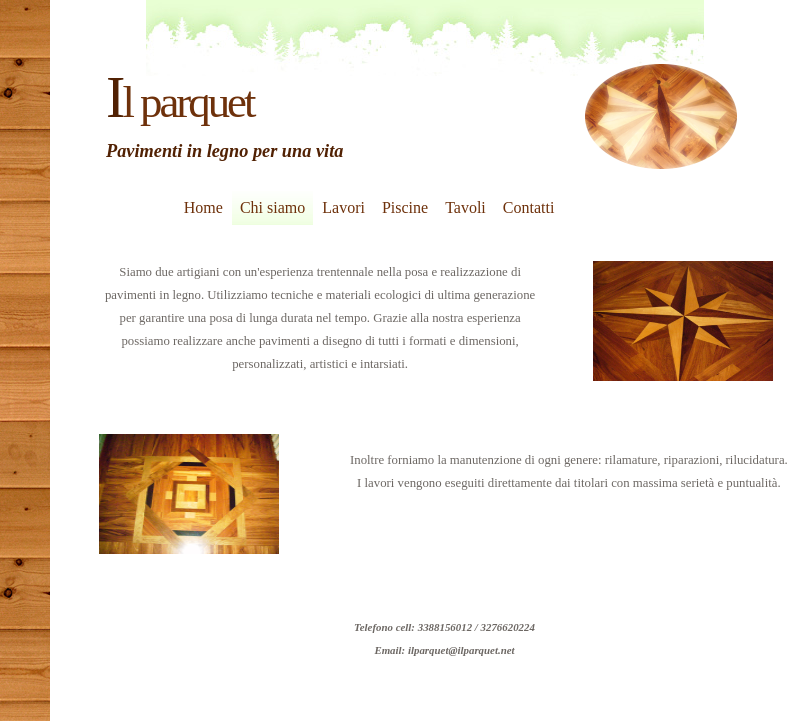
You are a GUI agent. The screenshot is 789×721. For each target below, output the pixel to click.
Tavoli (465, 207)
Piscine (405, 207)
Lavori (343, 207)
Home (203, 207)
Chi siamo (272, 207)
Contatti (529, 207)
